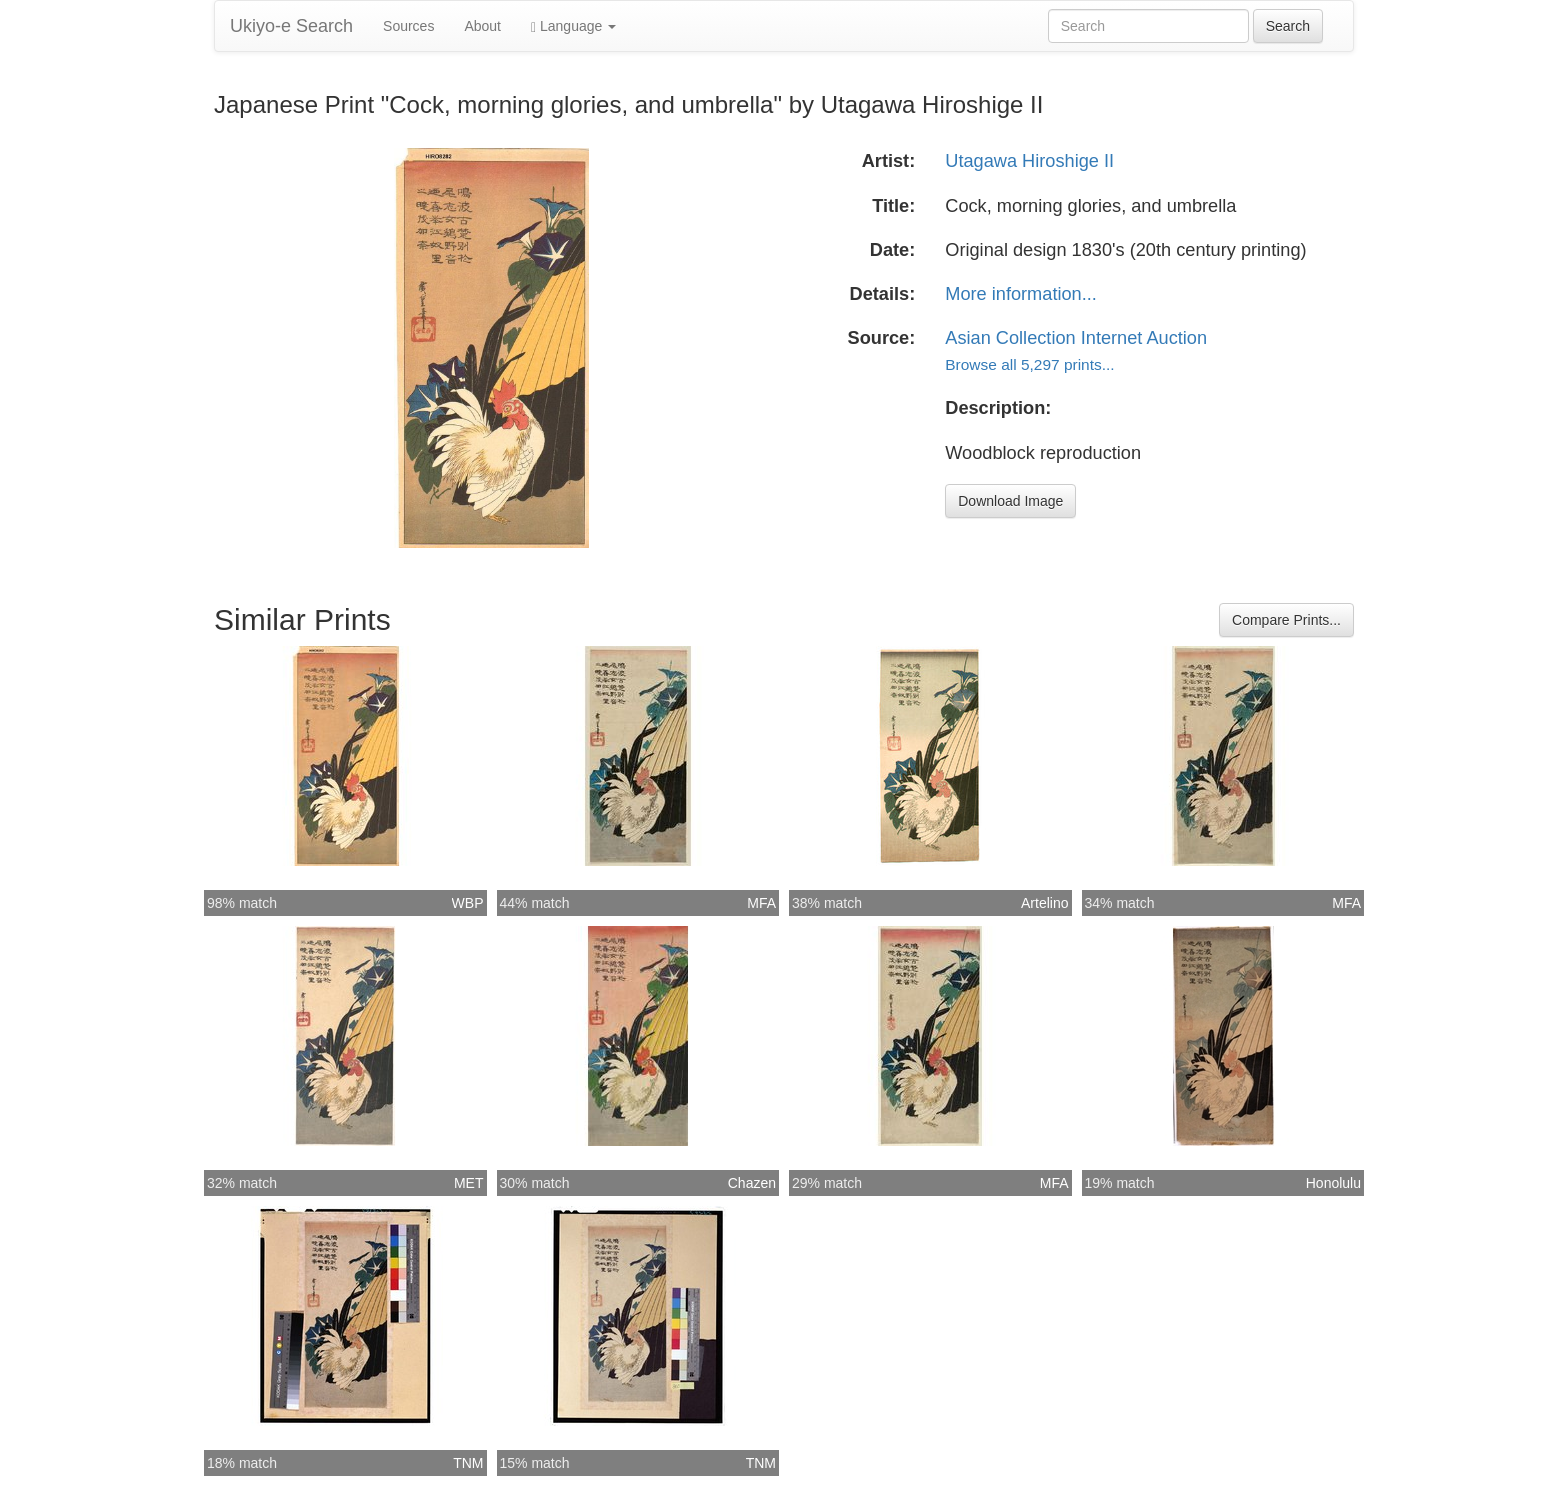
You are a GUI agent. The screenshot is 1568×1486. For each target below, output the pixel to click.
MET (469, 1183)
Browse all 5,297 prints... (1029, 364)
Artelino (1044, 903)
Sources (408, 26)
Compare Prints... (1286, 620)
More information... (1021, 294)
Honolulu (1333, 1183)
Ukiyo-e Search (291, 26)
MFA (761, 903)
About (482, 26)
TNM (468, 1463)
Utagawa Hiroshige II (1029, 161)
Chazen (752, 1183)
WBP (468, 903)
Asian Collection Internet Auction (1076, 338)
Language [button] (573, 26)
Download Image (1010, 501)
